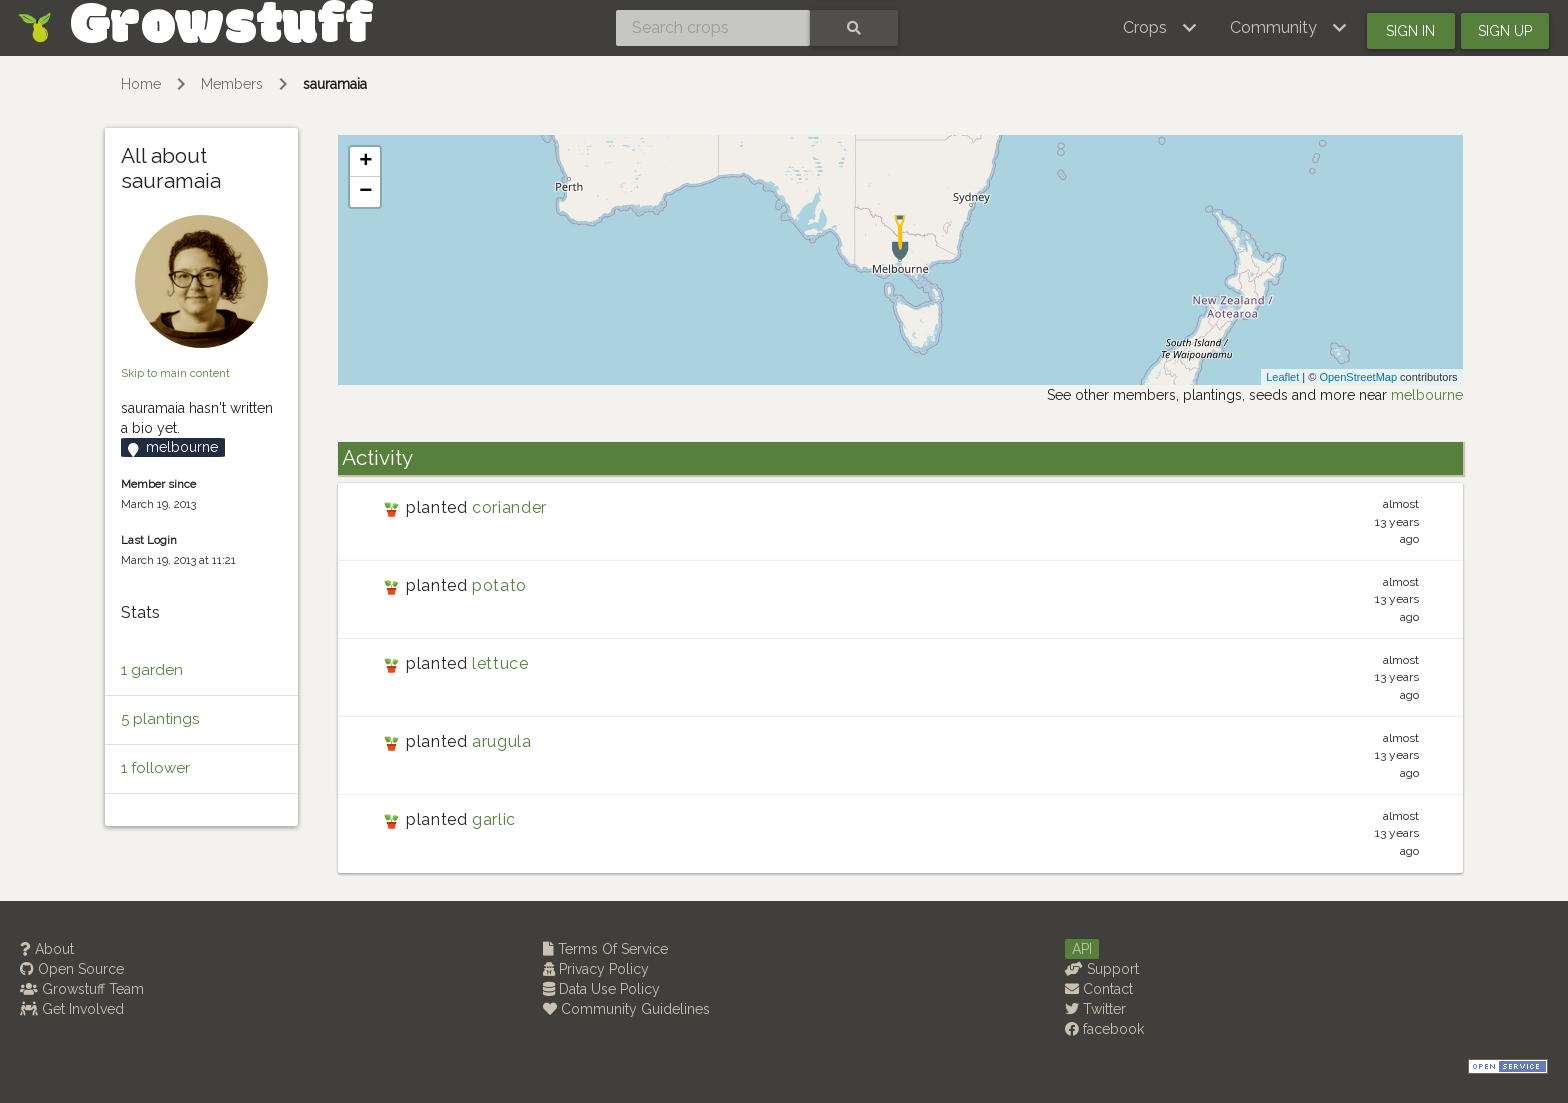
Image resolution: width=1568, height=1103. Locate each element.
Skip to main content (175, 373)
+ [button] (365, 162)
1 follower (155, 768)
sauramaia (335, 84)
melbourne (1427, 395)
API (1082, 949)
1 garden (152, 670)
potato (499, 585)
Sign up (1505, 31)
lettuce (500, 663)
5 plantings (160, 719)
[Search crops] (713, 28)
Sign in (1410, 31)
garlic (494, 819)
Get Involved (72, 1009)
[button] (1160, 28)
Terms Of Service (605, 949)
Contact (1099, 989)
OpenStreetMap (1358, 377)
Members (232, 84)
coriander (509, 507)
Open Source (72, 969)
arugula (501, 741)
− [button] (365, 192)
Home (141, 84)
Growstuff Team (82, 989)
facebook (1104, 1029)
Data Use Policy (601, 989)
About (47, 949)
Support (1102, 969)
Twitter (1095, 1009)
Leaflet (1282, 377)
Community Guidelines (626, 1009)
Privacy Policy (596, 969)
